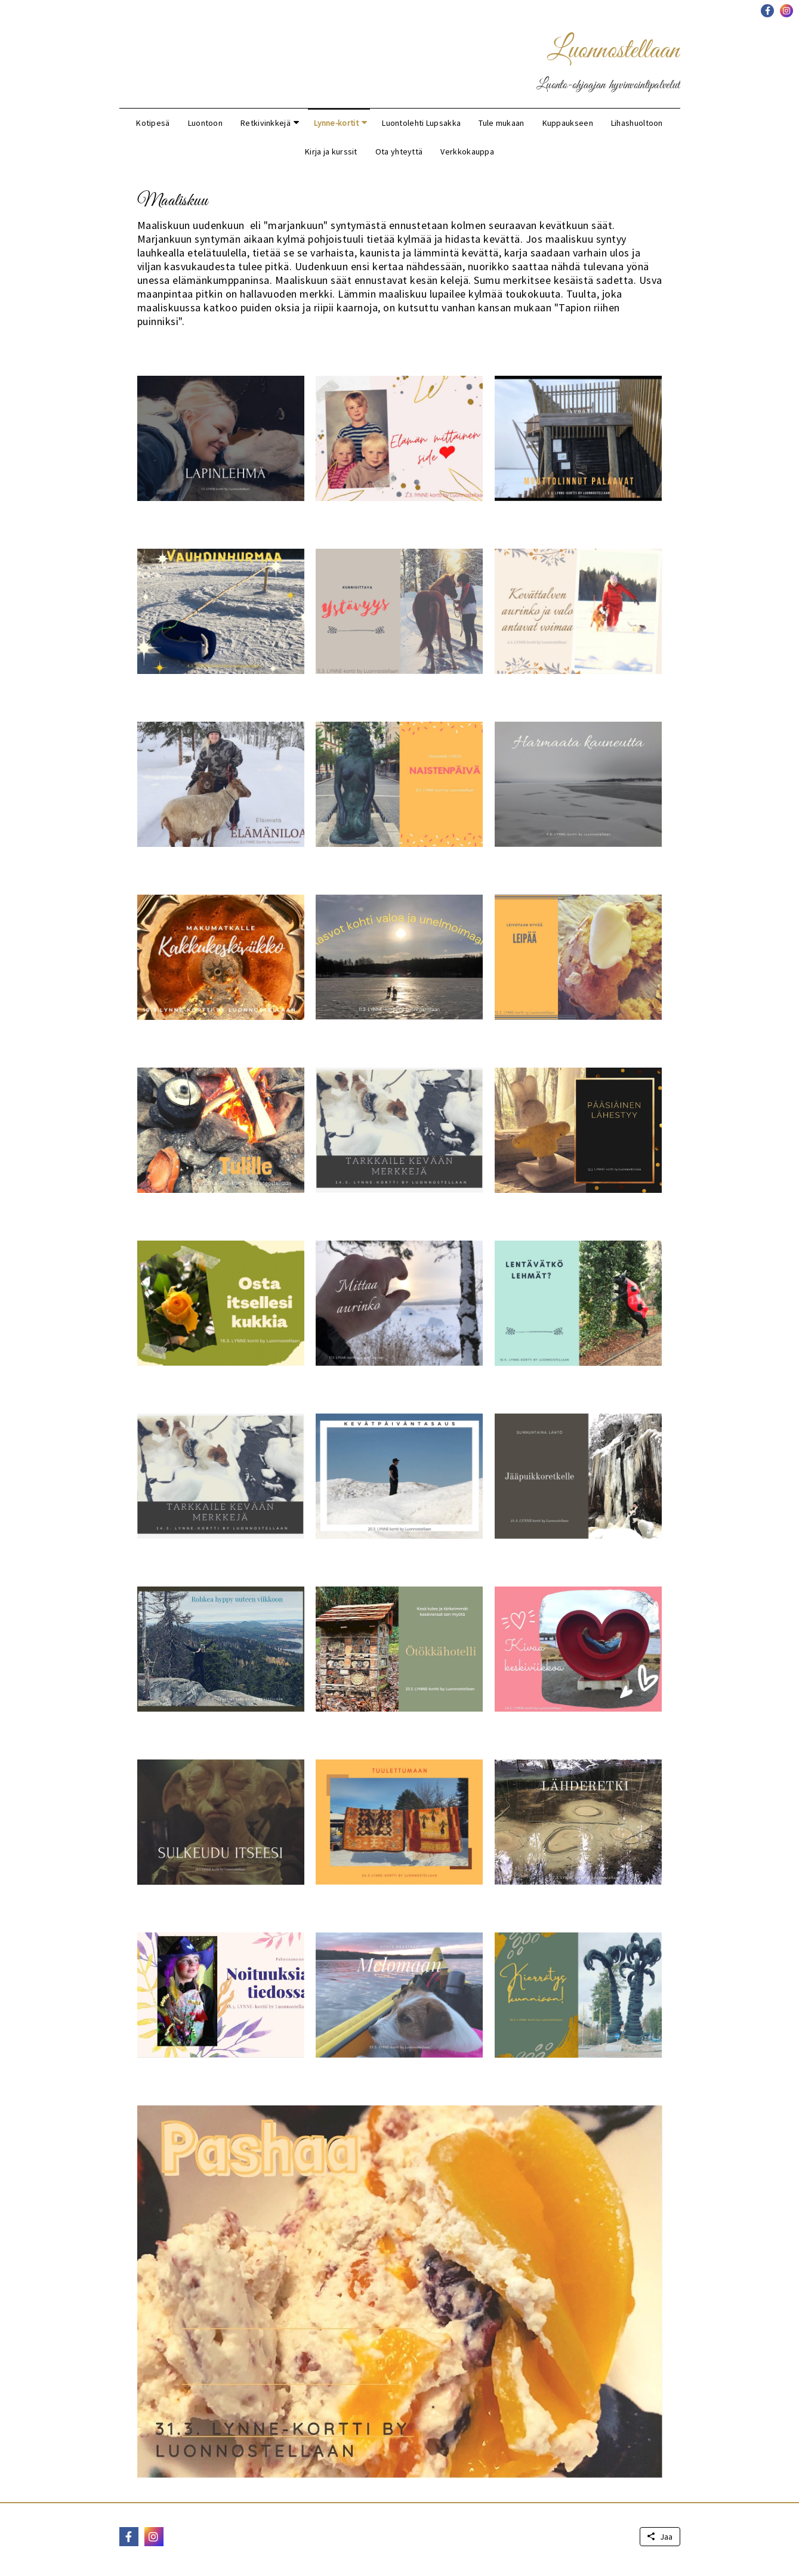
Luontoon (205, 122)
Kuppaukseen (567, 122)
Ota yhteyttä (399, 151)
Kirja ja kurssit (331, 151)
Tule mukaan (501, 122)
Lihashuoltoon (637, 122)
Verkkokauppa (467, 151)
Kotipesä (152, 122)
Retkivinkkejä (265, 122)
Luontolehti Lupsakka (421, 122)
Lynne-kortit (336, 122)
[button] (767, 10)
